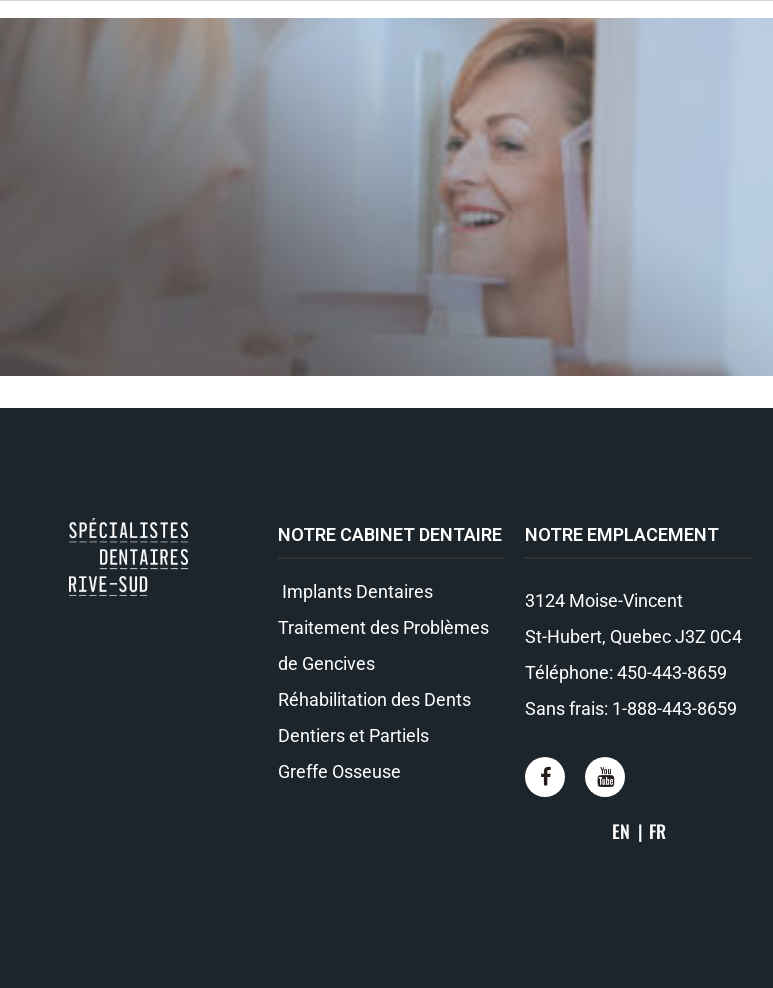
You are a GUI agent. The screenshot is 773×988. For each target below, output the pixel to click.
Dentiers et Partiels (353, 735)
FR (657, 831)
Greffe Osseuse (339, 771)
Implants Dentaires (355, 591)
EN (621, 831)
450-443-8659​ (672, 672)
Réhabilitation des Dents (374, 699)
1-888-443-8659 (674, 708)
